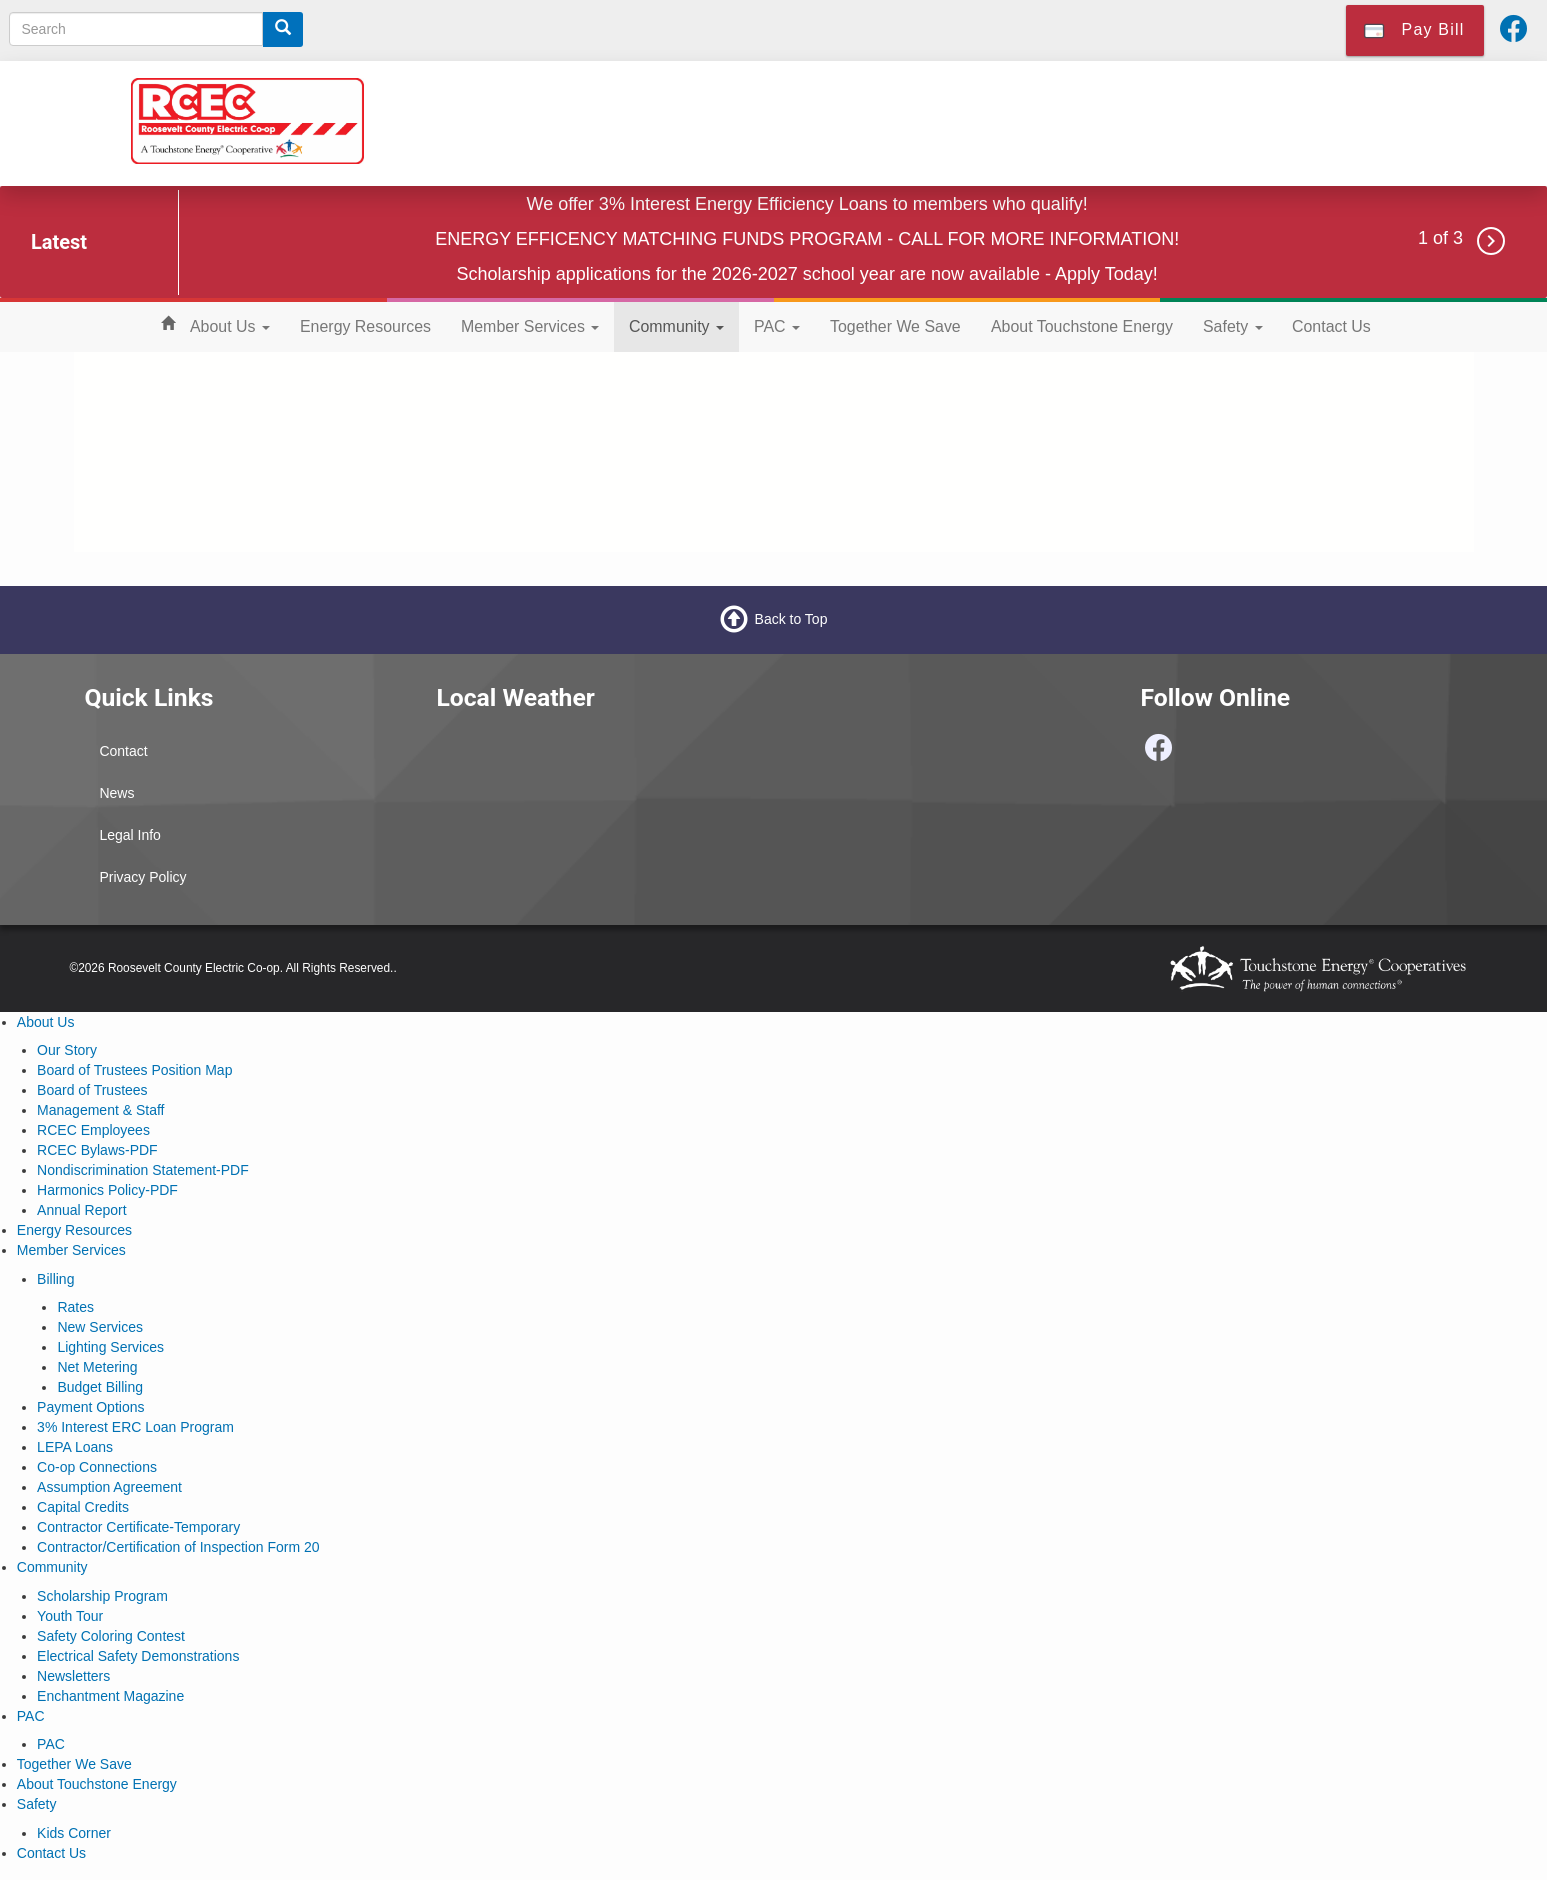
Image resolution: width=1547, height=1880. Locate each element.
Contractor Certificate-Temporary (138, 1527)
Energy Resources (365, 326)
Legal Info (130, 835)
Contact (123, 751)
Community (676, 326)
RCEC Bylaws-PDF (97, 1150)
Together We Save (895, 326)
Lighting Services (110, 1347)
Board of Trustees (92, 1090)
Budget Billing (100, 1387)
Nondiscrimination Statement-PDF (143, 1170)
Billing (55, 1279)
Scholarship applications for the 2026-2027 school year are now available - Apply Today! (807, 274)
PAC (777, 326)
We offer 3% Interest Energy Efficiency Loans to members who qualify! (807, 204)
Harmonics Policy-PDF (107, 1190)
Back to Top (791, 619)
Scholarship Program (102, 1596)
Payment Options (90, 1407)
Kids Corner (74, 1833)
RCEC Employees (93, 1130)
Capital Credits (83, 1507)
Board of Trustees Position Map (134, 1070)
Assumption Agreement (109, 1487)
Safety (1233, 326)
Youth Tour (70, 1616)
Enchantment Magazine (110, 1696)
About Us (230, 326)
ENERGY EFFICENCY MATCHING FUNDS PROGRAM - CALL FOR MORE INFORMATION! (807, 239)
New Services (100, 1327)
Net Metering (97, 1367)
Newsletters (73, 1676)
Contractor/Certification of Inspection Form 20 (178, 1547)
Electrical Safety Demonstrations (138, 1656)
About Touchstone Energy (1082, 326)
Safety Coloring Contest (111, 1636)
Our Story (67, 1050)
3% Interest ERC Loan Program (135, 1427)
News (116, 793)
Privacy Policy (142, 877)
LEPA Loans (75, 1447)
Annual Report (82, 1210)
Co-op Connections (97, 1467)
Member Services (530, 326)
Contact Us (1331, 326)
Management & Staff (100, 1110)
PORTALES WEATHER (597, 806)
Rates (75, 1307)
